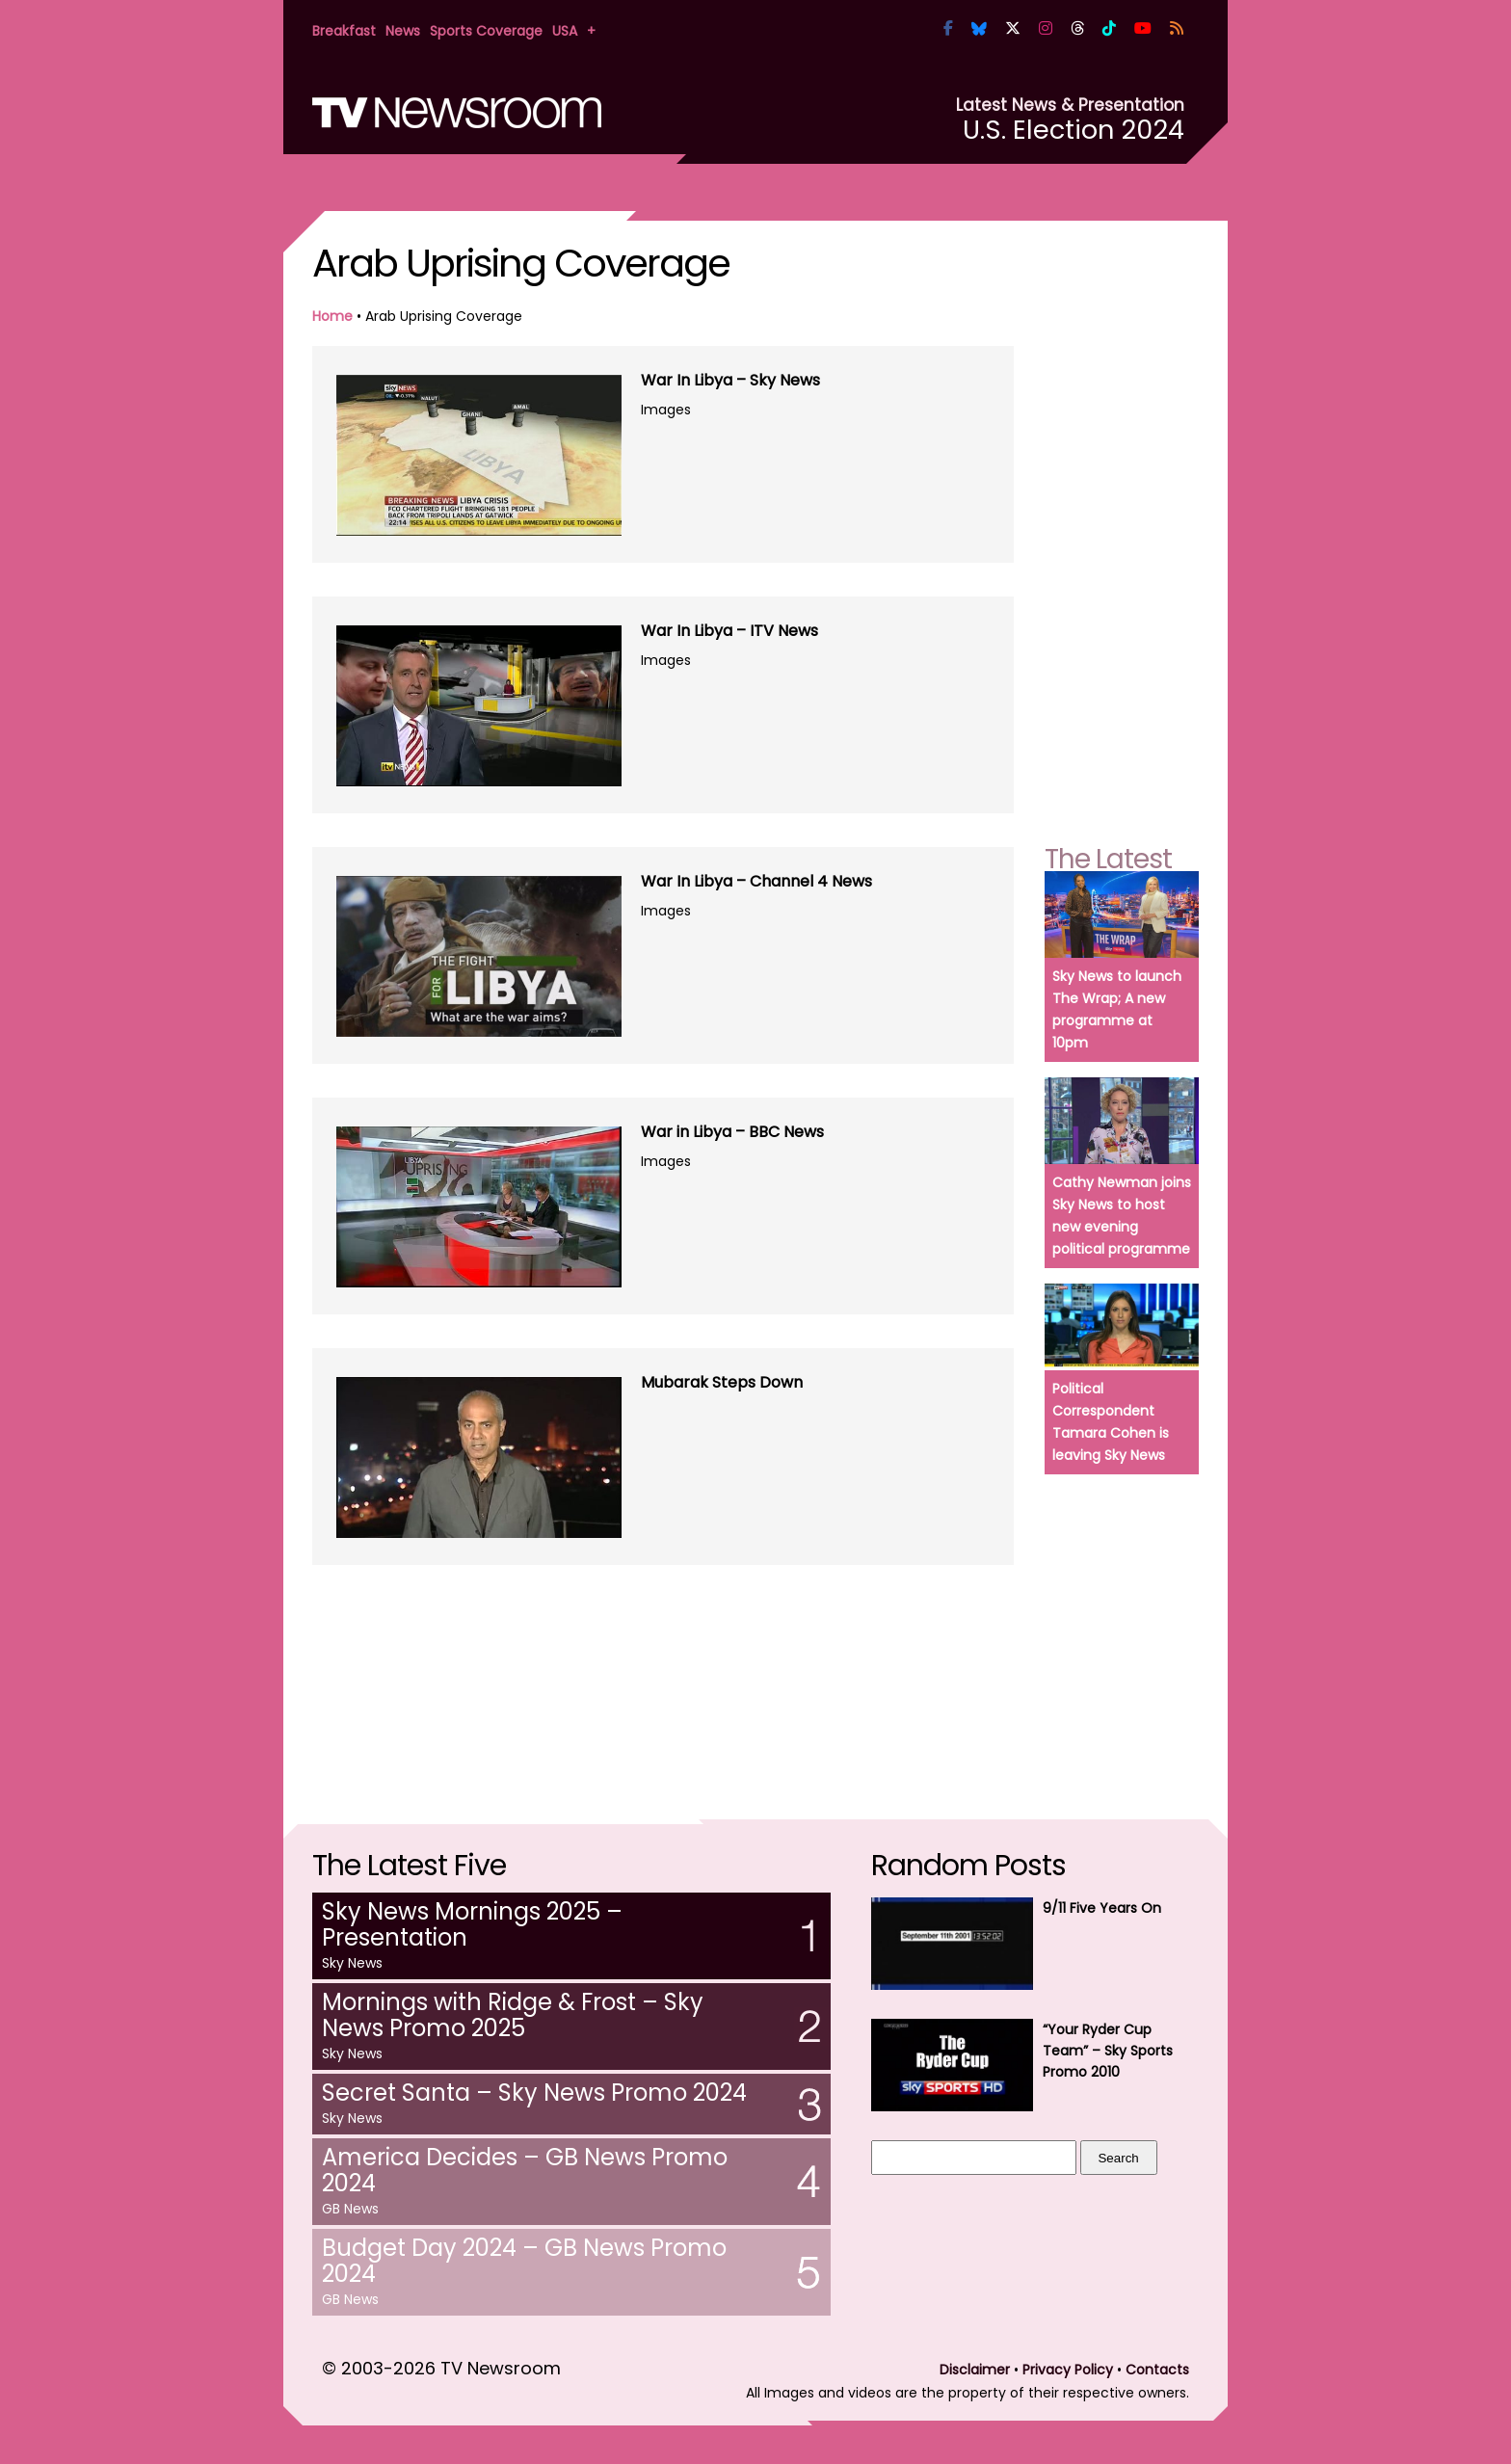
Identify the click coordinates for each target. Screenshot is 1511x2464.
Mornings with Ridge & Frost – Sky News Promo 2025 (512, 2015)
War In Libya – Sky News (730, 380)
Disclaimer (975, 2369)
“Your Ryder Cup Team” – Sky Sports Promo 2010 (1108, 2050)
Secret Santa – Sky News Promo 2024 (534, 2092)
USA (564, 30)
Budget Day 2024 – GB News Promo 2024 (524, 2261)
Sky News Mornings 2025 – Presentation (472, 1924)
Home (332, 316)
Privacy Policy (1067, 2369)
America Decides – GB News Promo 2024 (525, 2170)
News (402, 30)
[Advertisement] (663, 1656)
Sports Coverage (486, 30)
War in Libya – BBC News (732, 1132)
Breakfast (344, 30)
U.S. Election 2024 (1073, 129)
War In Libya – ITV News (729, 631)
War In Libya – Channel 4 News (756, 881)
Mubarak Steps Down (722, 1382)
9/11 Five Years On (1102, 1908)
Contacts (1157, 2369)
